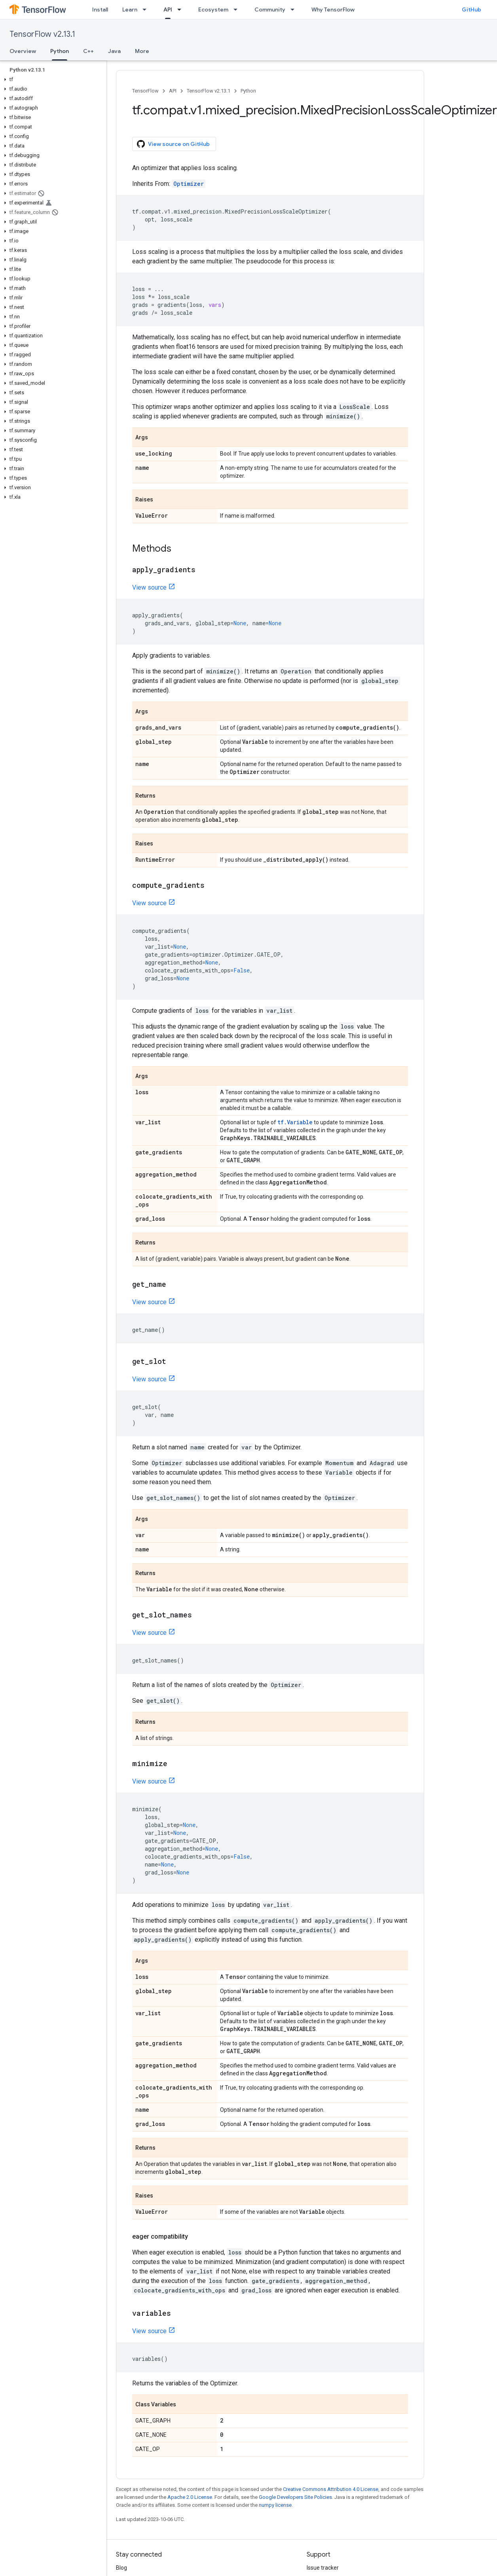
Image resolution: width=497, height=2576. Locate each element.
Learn (129, 9)
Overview (22, 51)
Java (114, 51)
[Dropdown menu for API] (181, 9)
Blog (121, 2568)
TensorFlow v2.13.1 (42, 34)
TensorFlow (145, 91)
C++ (88, 51)
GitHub (471, 9)
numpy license (275, 2505)
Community (269, 9)
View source (149, 587)
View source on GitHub (173, 144)
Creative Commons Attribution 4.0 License (330, 2489)
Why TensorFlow (333, 9)
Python (248, 91)
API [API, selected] (167, 9)
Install (100, 9)
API (172, 91)
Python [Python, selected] (59, 51)
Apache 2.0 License (189, 2497)
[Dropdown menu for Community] (294, 9)
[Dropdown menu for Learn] (146, 9)
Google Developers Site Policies (295, 2497)
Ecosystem (213, 9)
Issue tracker (323, 2568)
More (142, 51)
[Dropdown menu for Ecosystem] (237, 9)
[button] (51, 79)
